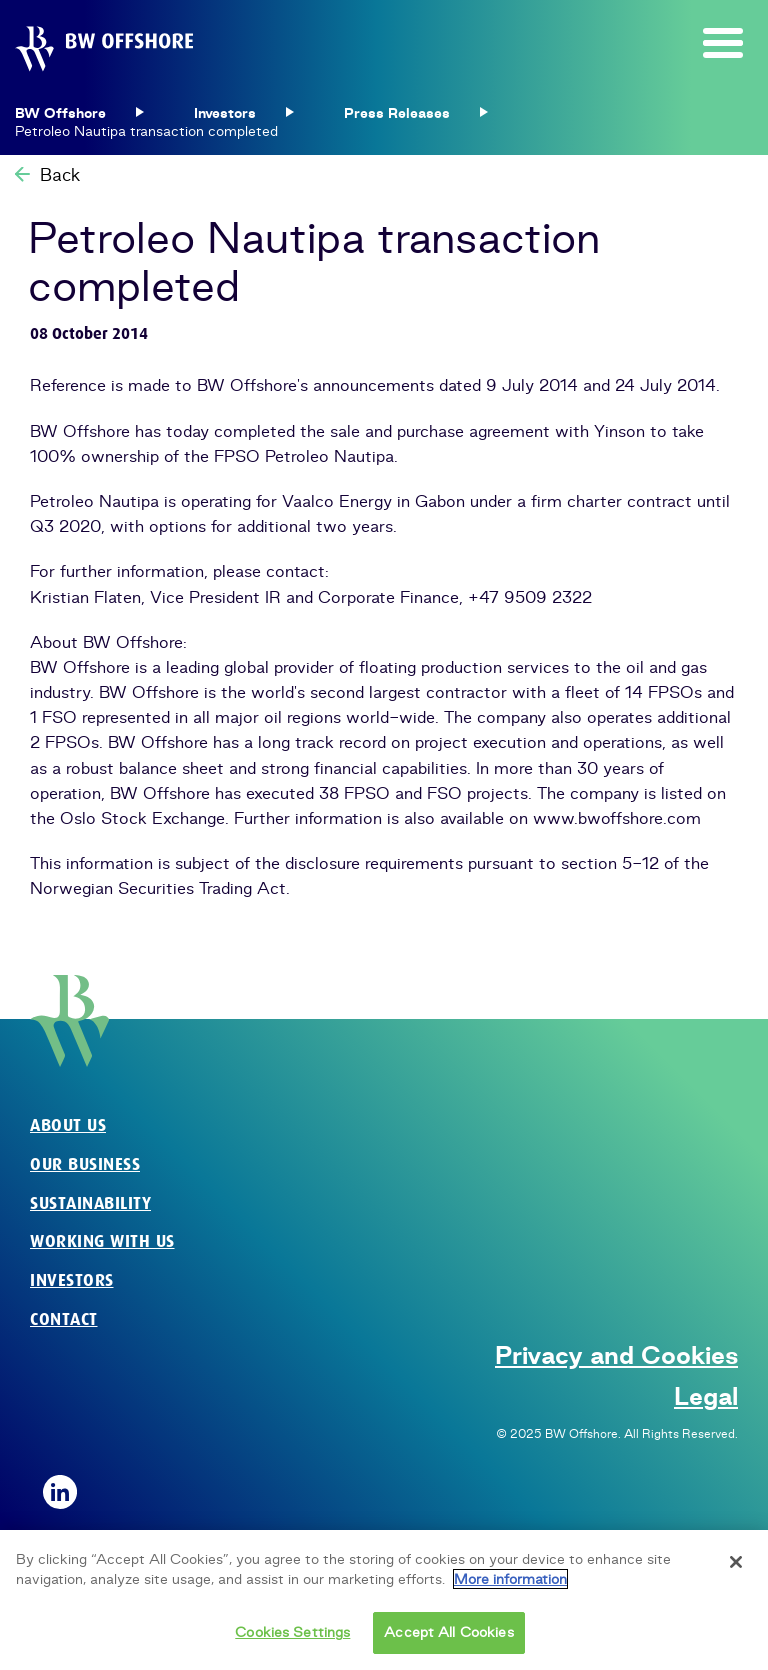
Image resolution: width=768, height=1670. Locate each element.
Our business (85, 1164)
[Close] (736, 1565)
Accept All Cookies (448, 1635)
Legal (706, 1396)
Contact (64, 1319)
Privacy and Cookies (616, 1355)
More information (510, 1582)
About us (68, 1125)
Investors (72, 1280)
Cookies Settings (292, 1635)
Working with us (102, 1241)
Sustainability (90, 1203)
